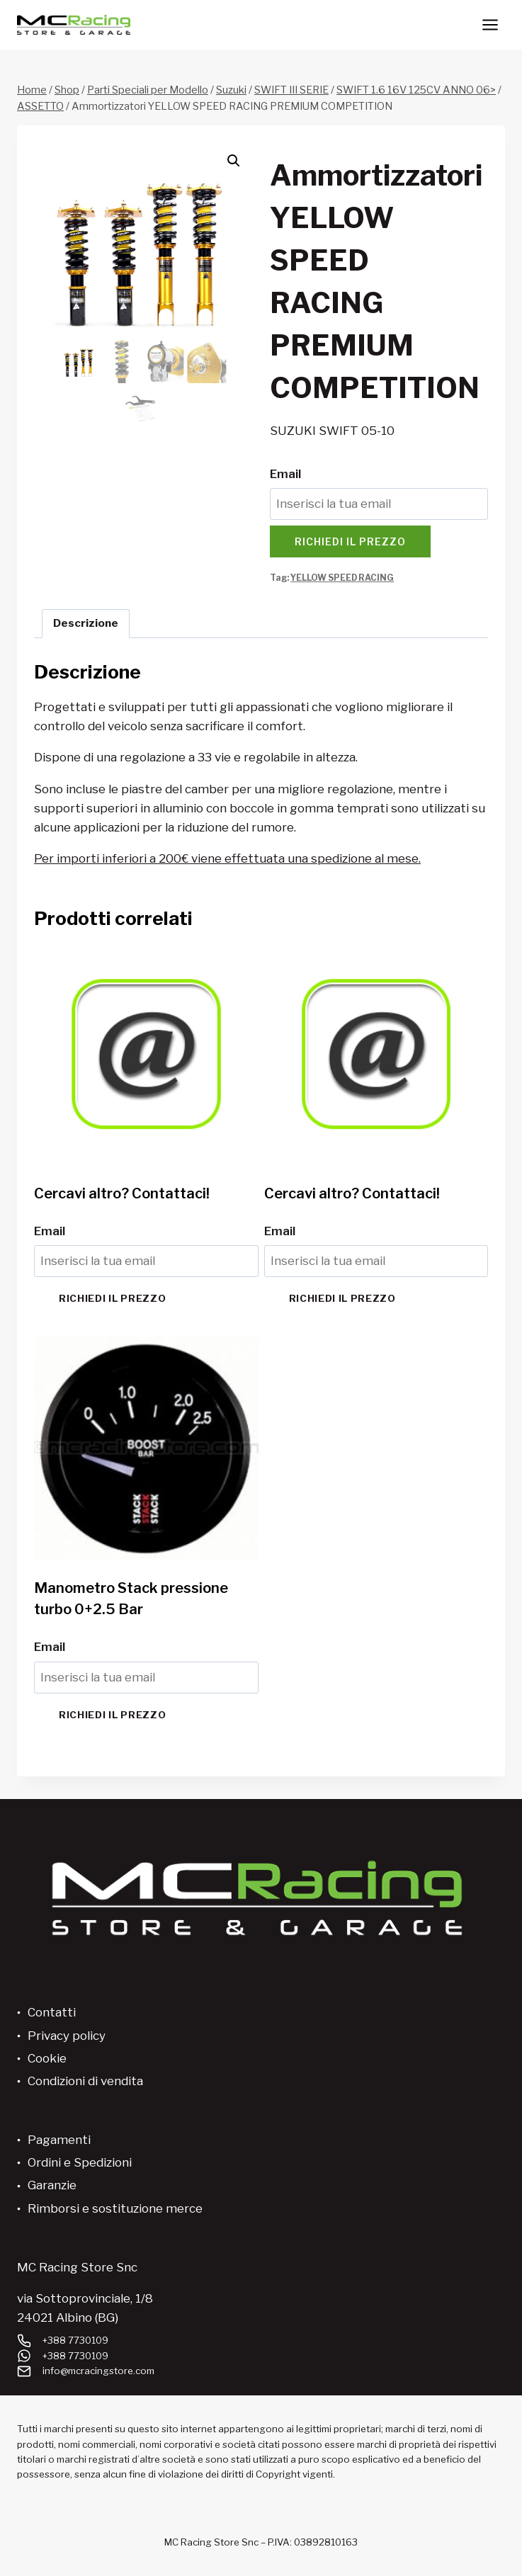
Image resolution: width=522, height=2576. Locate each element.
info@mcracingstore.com (98, 2370)
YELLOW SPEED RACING (342, 578)
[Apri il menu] (490, 24)
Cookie (47, 2058)
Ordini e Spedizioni (80, 2162)
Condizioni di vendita (85, 2081)
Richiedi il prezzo (350, 541)
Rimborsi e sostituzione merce (115, 2208)
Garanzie (52, 2185)
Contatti (52, 2012)
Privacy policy (67, 2036)
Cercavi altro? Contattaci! (122, 1193)
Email (285, 474)
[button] (233, 161)
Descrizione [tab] (85, 623)
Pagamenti (59, 2140)
